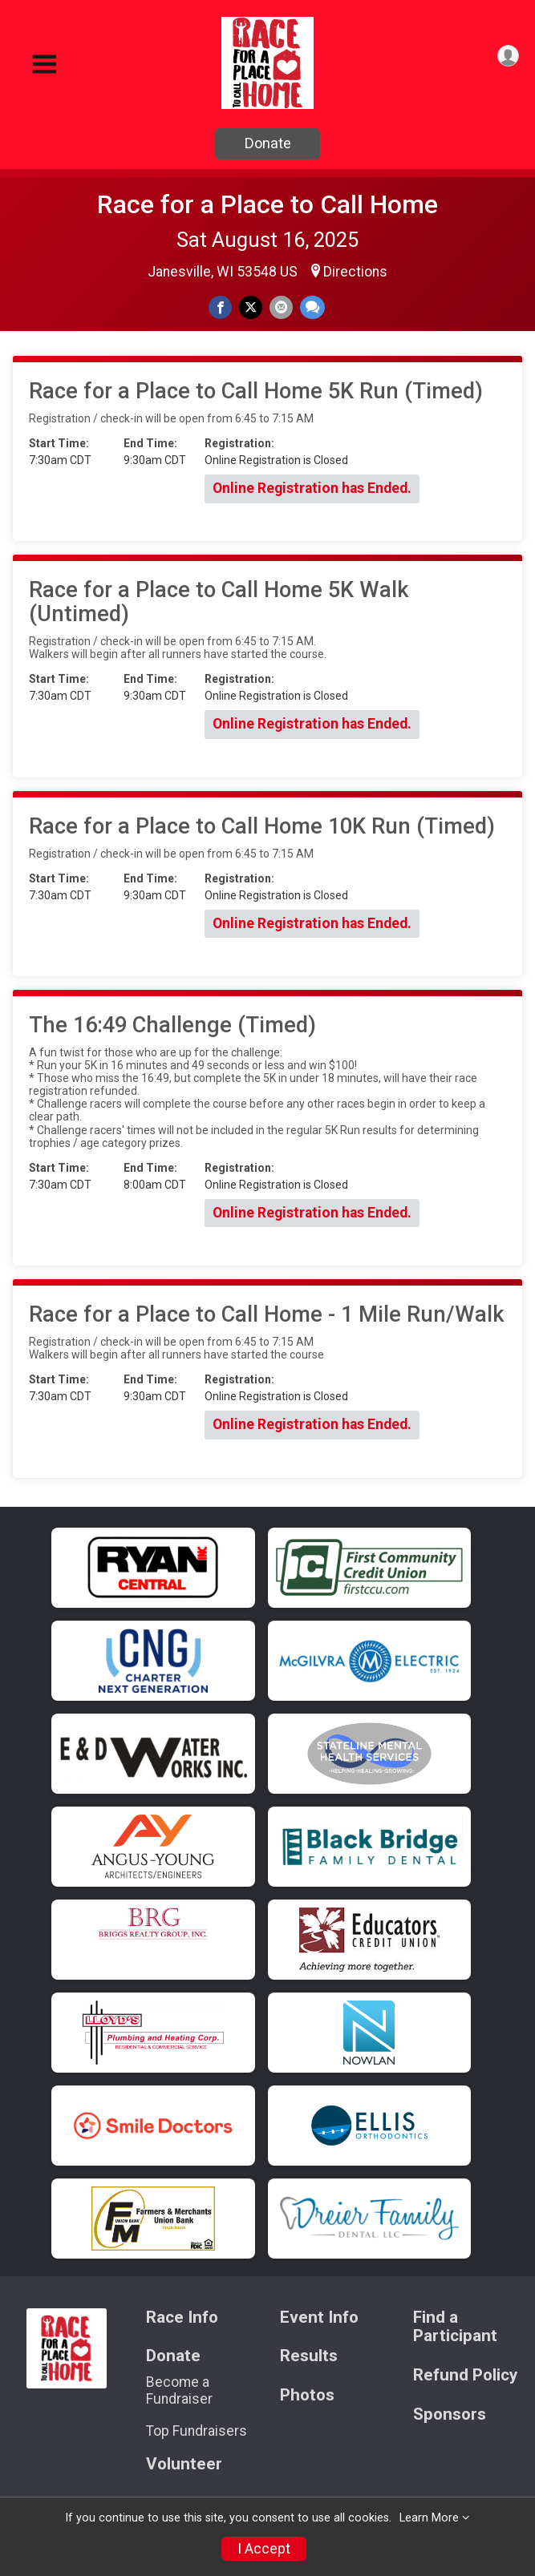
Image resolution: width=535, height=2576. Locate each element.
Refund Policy (465, 2375)
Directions (355, 272)
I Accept (263, 2549)
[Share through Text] (312, 307)
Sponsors (449, 2414)
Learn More (429, 2518)
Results (309, 2356)
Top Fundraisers (196, 2431)
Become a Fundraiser (179, 2390)
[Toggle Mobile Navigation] (44, 64)
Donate (268, 143)
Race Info (182, 2317)
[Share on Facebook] (220, 307)
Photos (307, 2395)
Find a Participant (455, 2327)
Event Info (319, 2317)
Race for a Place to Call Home (267, 204)
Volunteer (184, 2464)
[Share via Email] (281, 307)
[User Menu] (508, 56)
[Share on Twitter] (250, 307)
